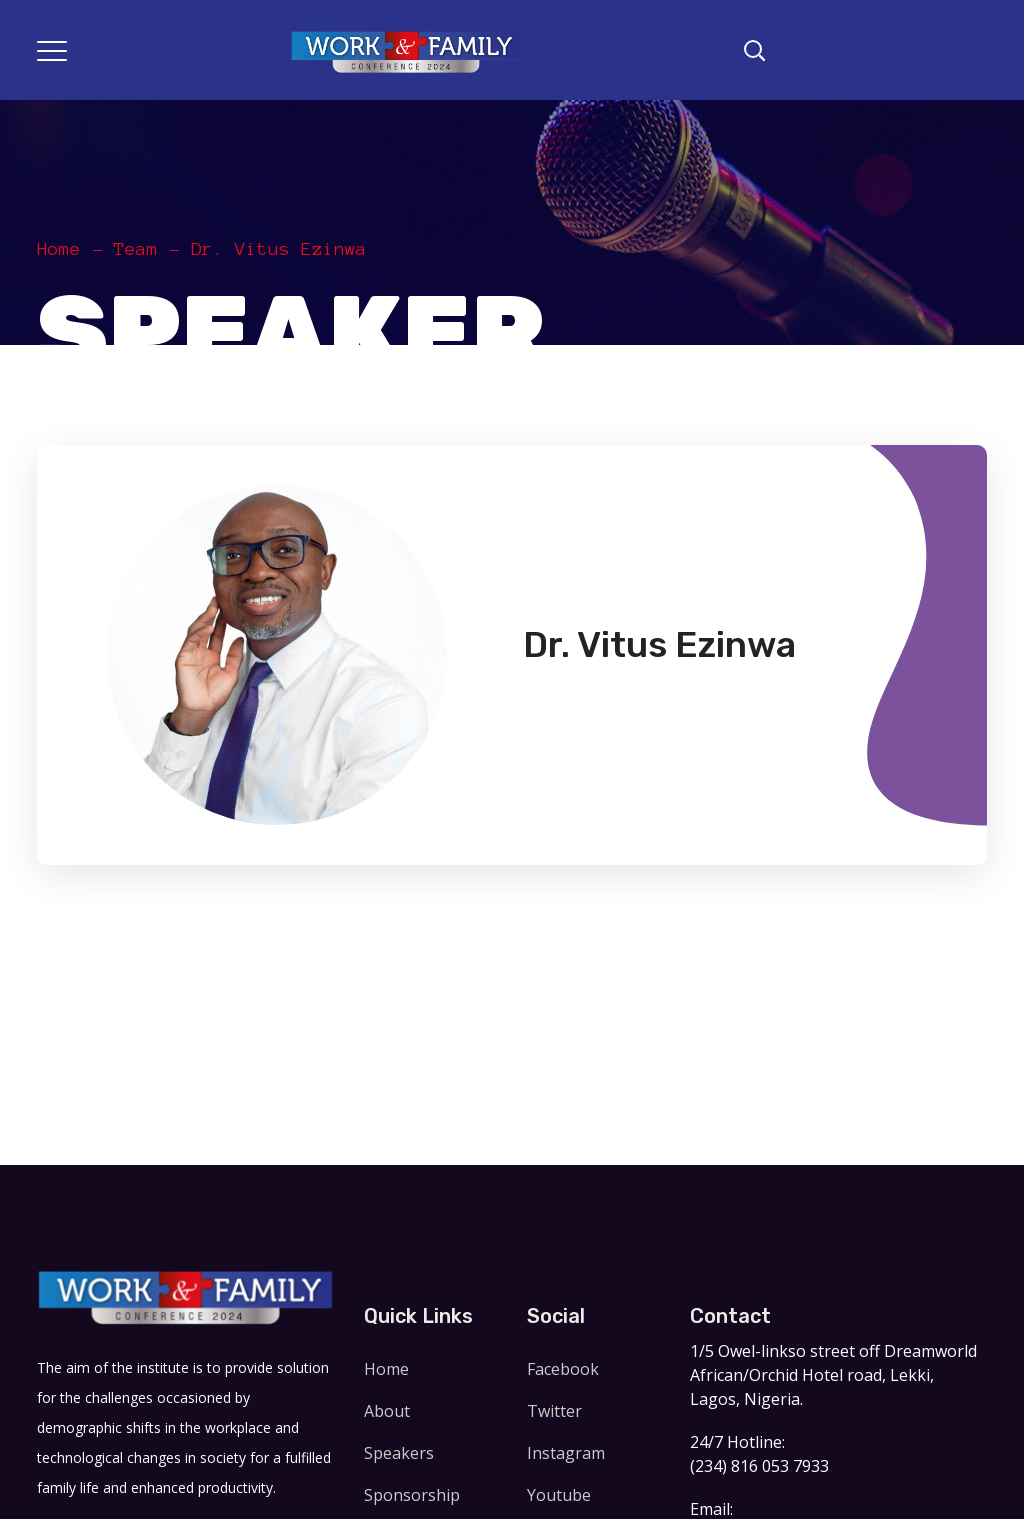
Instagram (566, 1453)
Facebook (563, 1369)
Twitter (554, 1411)
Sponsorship (412, 1495)
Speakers (399, 1453)
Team (136, 249)
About (387, 1411)
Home (59, 249)
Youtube (559, 1495)
